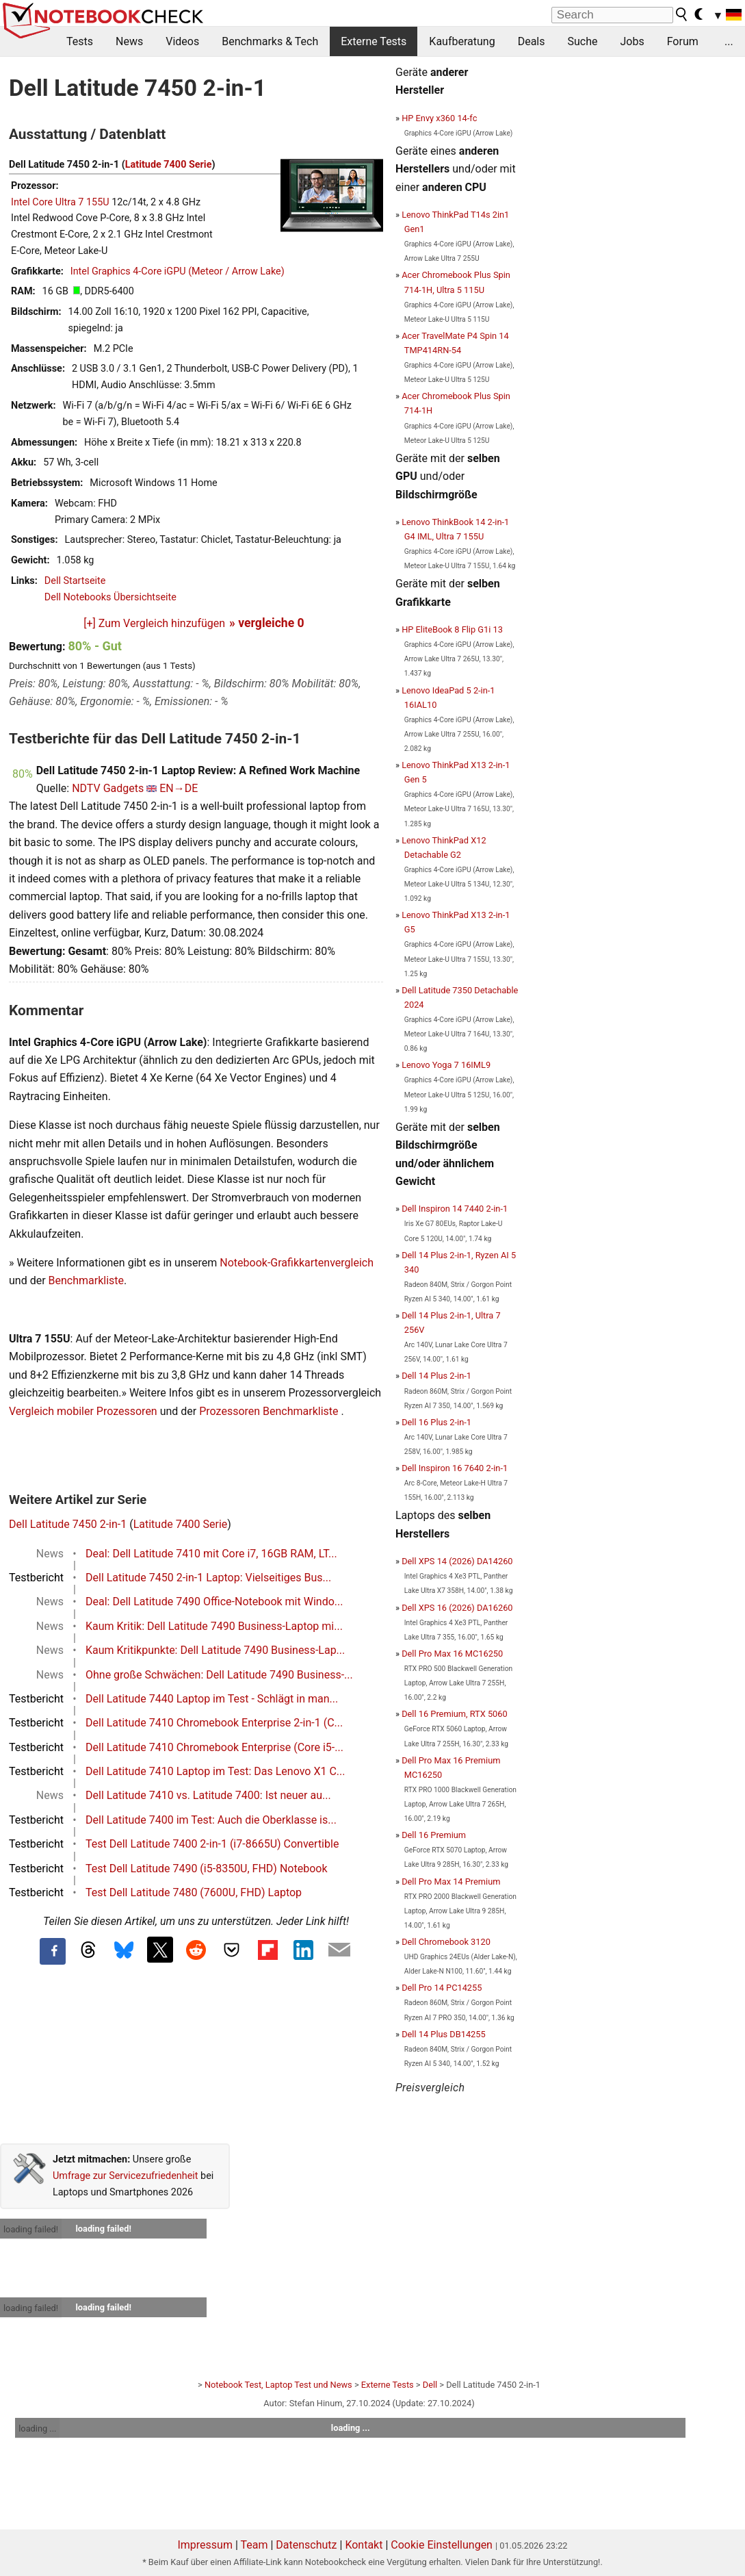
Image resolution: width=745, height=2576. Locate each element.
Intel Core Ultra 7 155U (60, 202)
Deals (531, 41)
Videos (182, 41)
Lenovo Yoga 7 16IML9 (446, 1065)
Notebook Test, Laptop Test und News (278, 2385)
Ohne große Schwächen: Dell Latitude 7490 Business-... (219, 1674)
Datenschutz (306, 2544)
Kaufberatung (462, 41)
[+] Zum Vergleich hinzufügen (154, 623)
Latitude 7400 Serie (168, 164)
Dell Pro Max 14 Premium (451, 1881)
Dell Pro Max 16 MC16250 (452, 1653)
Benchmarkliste (87, 1280)
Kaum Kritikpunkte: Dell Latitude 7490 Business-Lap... (215, 1650)
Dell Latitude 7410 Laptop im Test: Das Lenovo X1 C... (215, 1771)
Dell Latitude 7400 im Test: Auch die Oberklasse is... (211, 1819)
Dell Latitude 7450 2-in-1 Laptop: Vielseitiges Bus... (208, 1577)
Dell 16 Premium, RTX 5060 (455, 1714)
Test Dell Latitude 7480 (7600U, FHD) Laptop (194, 1892)
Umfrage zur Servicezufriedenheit (125, 2176)
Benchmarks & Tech (270, 41)
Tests (79, 41)
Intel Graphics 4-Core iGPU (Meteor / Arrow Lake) (177, 271)
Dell (430, 2385)
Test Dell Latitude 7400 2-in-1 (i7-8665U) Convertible (212, 1843)
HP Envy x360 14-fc (439, 118)
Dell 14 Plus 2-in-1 (436, 1375)
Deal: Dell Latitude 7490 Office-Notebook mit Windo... (214, 1601)
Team (253, 2544)
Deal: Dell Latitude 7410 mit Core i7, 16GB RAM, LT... (211, 1553)
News (129, 41)
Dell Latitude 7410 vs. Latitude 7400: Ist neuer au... (208, 1795)
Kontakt (363, 2544)
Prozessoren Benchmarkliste (270, 1411)
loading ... (37, 2428)
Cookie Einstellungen (442, 2544)
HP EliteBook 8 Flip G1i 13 (452, 629)
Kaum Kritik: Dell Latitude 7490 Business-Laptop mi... (214, 1626)
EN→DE (178, 788)
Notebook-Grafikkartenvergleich (297, 1262)
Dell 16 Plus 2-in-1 (436, 1422)
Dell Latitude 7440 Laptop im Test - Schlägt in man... (212, 1698)
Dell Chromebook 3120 (446, 1942)
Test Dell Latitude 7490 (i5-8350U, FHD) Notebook (207, 1868)
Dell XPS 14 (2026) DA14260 (457, 1561)
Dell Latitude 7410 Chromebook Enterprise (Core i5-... (214, 1747)
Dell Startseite (75, 581)
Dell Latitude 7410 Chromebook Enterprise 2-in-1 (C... (214, 1722)
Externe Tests (373, 41)
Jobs (632, 41)
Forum (682, 41)
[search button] (682, 14)
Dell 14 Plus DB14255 (444, 2034)
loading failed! (30, 2229)
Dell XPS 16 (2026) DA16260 (457, 1608)
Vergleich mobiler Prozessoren (83, 1411)
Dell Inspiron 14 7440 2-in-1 (455, 1208)
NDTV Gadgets (108, 788)
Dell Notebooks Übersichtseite (110, 597)
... (728, 41)
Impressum (205, 2544)
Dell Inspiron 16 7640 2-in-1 (455, 1468)
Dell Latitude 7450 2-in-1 (68, 1524)
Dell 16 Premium (434, 1835)
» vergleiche (266, 623)
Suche (582, 41)
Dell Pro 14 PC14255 (442, 1987)
